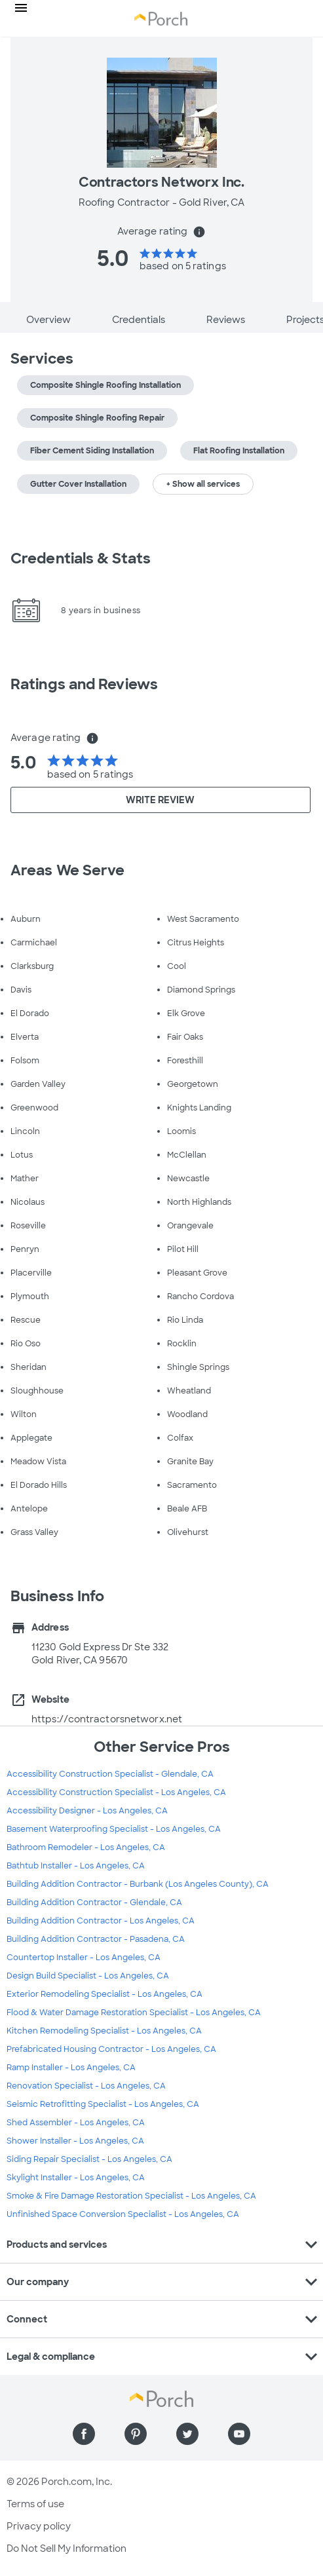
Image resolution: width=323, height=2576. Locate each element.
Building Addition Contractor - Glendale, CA (94, 1902)
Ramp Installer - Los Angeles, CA (71, 2067)
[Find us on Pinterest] (135, 2434)
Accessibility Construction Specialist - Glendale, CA (110, 1774)
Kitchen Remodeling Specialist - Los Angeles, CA (104, 2031)
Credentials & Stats (80, 558)
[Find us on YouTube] (239, 2434)
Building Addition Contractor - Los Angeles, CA (101, 1921)
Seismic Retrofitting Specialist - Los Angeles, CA (103, 2104)
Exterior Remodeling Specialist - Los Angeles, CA (104, 1994)
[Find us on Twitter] (187, 2434)
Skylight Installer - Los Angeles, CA (76, 2177)
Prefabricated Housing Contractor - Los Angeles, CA (111, 2049)
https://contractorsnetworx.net (106, 1719)
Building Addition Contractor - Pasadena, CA (96, 1939)
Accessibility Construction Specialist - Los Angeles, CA (116, 1792)
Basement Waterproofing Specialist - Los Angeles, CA (114, 1829)
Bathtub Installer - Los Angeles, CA (76, 1866)
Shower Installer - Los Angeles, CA (75, 2141)
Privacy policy (39, 2526)
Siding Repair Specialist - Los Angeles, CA (89, 2159)
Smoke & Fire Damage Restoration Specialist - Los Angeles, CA (131, 2196)
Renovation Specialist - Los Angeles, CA (86, 2086)
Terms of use (35, 2504)
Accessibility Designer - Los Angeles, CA (87, 1811)
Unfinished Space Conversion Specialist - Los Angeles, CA (123, 2214)
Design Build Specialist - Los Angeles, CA (88, 1976)
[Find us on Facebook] (84, 2434)
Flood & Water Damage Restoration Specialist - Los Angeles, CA (134, 2012)
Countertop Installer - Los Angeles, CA (84, 1957)
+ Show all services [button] (203, 484)
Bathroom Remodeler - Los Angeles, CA (86, 1847)
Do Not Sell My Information (66, 2548)
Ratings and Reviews (84, 684)
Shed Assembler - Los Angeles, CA (76, 2122)
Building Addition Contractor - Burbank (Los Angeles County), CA (138, 1884)
